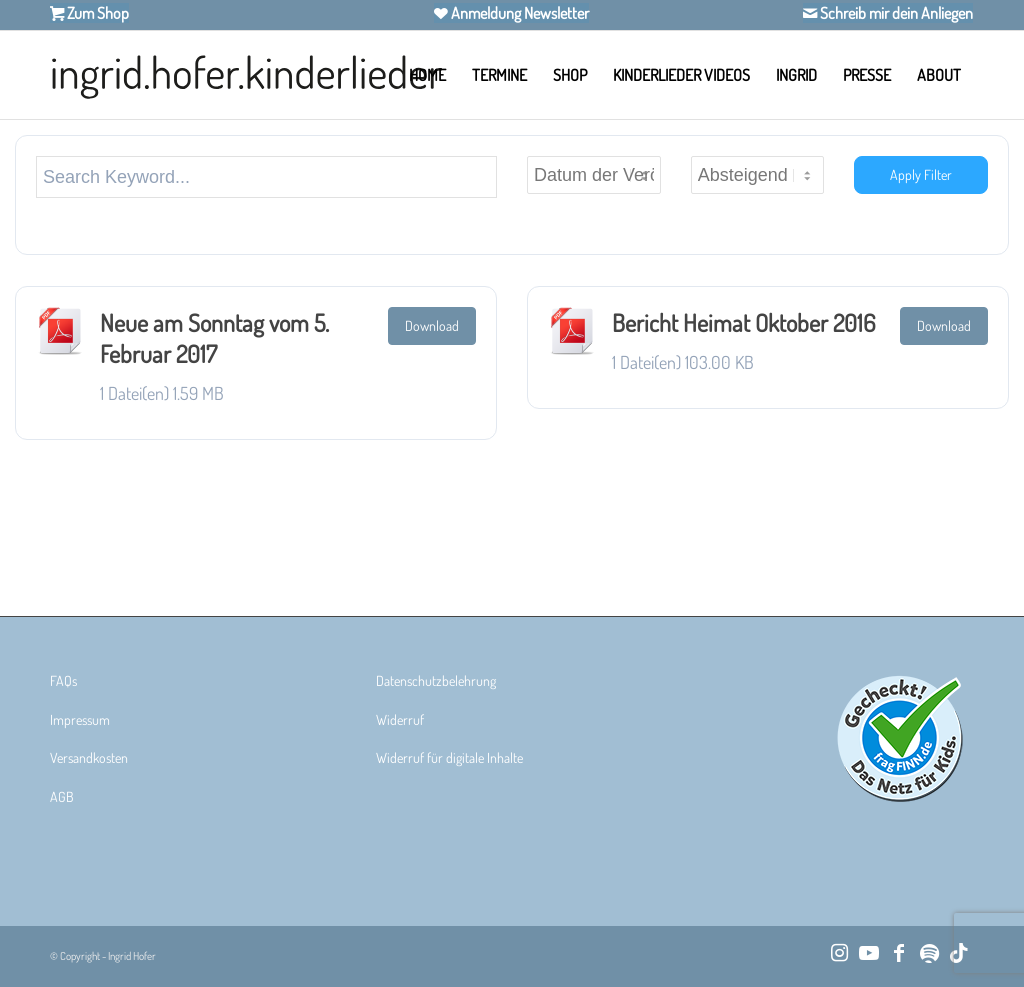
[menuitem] (427, 75)
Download (432, 325)
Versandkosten (89, 757)
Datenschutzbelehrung (436, 680)
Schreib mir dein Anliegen (895, 13)
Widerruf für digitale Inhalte (449, 757)
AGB (62, 796)
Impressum (80, 719)
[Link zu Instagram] (839, 952)
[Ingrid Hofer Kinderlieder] (246, 75)
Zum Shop (96, 13)
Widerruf (400, 719)
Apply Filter (921, 174)
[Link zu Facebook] (899, 952)
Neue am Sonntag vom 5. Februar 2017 (214, 338)
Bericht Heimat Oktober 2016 (743, 322)
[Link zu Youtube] (869, 952)
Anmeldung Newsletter (518, 13)
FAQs (63, 680)
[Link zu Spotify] (929, 952)
